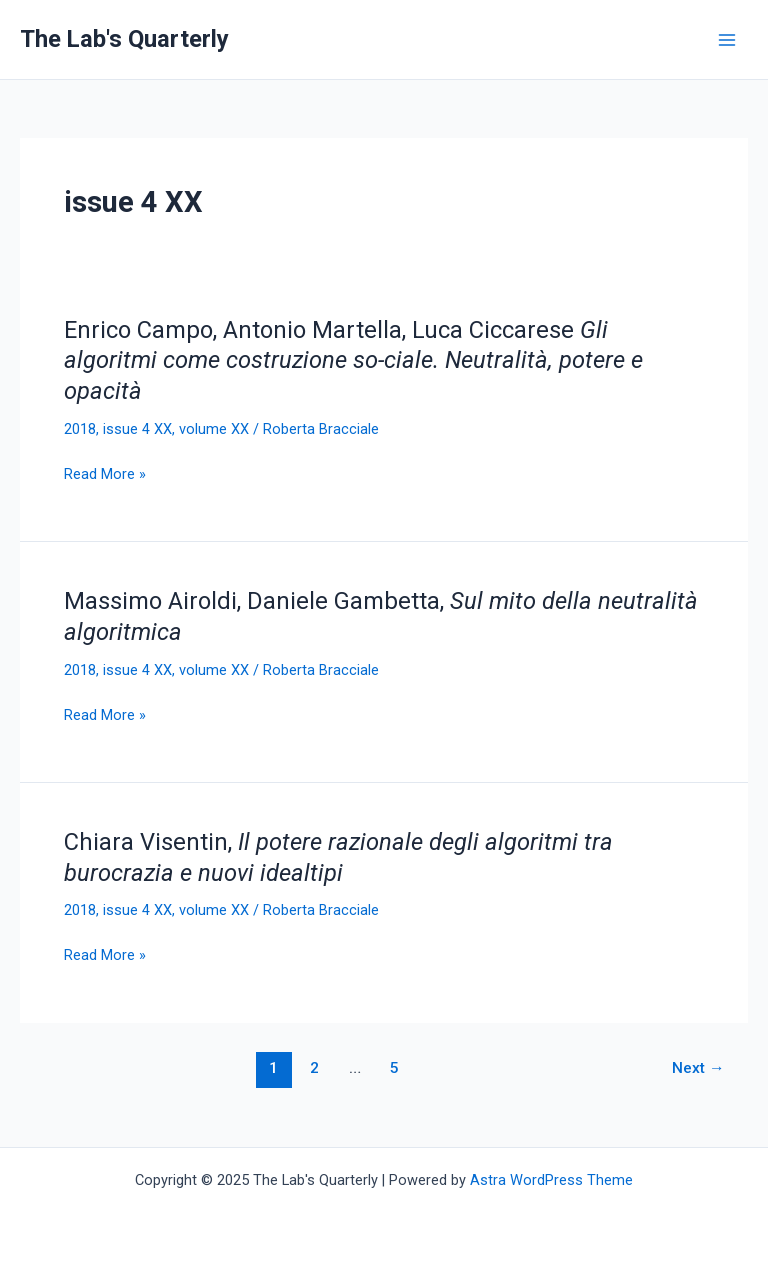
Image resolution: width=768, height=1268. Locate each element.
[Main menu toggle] (727, 40)
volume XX (214, 429)
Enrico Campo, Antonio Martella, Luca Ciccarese (353, 361)
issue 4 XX (137, 429)
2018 (80, 429)
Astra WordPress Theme (551, 1180)
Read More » (105, 474)
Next (698, 1068)
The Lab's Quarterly (124, 39)
